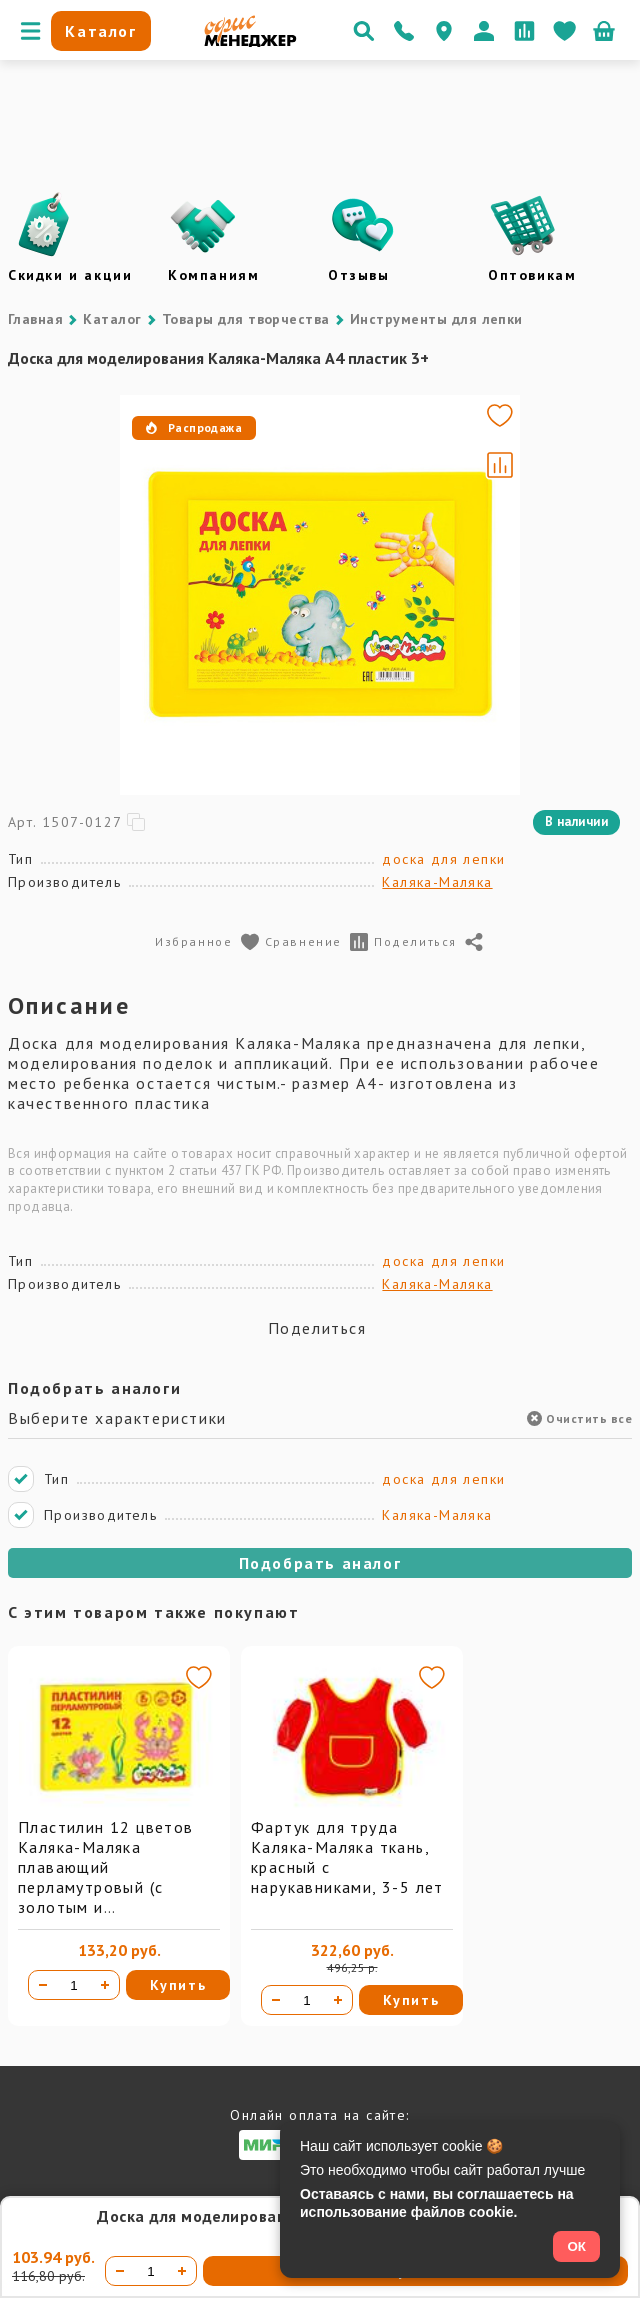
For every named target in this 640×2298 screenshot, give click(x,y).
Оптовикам (532, 275)
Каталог (112, 319)
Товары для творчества (246, 319)
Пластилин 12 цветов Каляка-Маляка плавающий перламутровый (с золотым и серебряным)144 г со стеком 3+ (106, 1887)
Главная (35, 319)
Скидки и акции (70, 275)
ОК (576, 2246)
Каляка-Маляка (437, 882)
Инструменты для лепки (436, 319)
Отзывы (359, 275)
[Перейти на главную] (250, 42)
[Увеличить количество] (105, 1985)
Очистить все (579, 1418)
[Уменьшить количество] (43, 1985)
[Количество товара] (74, 1985)
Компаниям (213, 275)
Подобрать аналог (320, 1563)
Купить (178, 1985)
